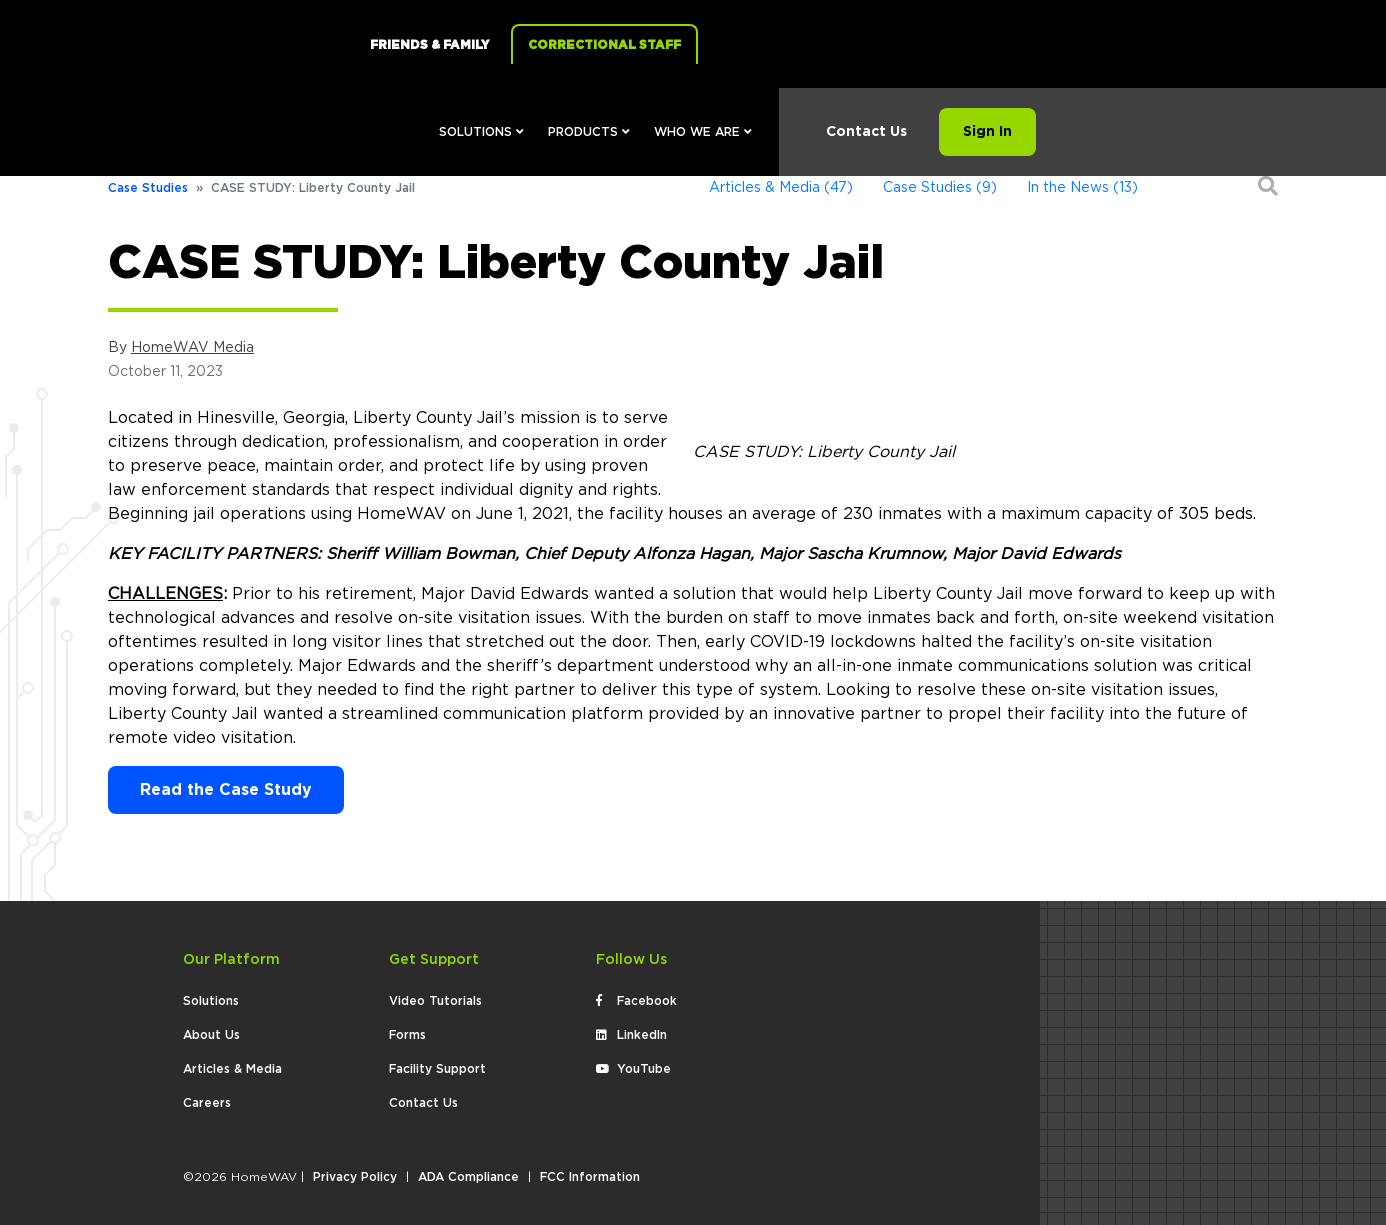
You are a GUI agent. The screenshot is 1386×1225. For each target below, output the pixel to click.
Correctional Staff (604, 45)
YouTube (633, 1069)
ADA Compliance (468, 1177)
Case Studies (148, 188)
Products (589, 132)
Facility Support (437, 1069)
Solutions (481, 132)
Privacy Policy (355, 1177)
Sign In (987, 132)
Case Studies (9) (940, 188)
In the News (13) (1082, 188)
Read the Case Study (226, 790)
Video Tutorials (435, 1001)
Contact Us (866, 132)
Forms (407, 1035)
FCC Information (590, 1177)
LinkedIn (631, 1035)
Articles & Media (232, 1069)
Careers (207, 1103)
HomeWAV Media (192, 348)
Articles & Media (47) (781, 188)
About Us (211, 1035)
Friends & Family (429, 45)
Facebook (636, 1001)
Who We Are (703, 132)
